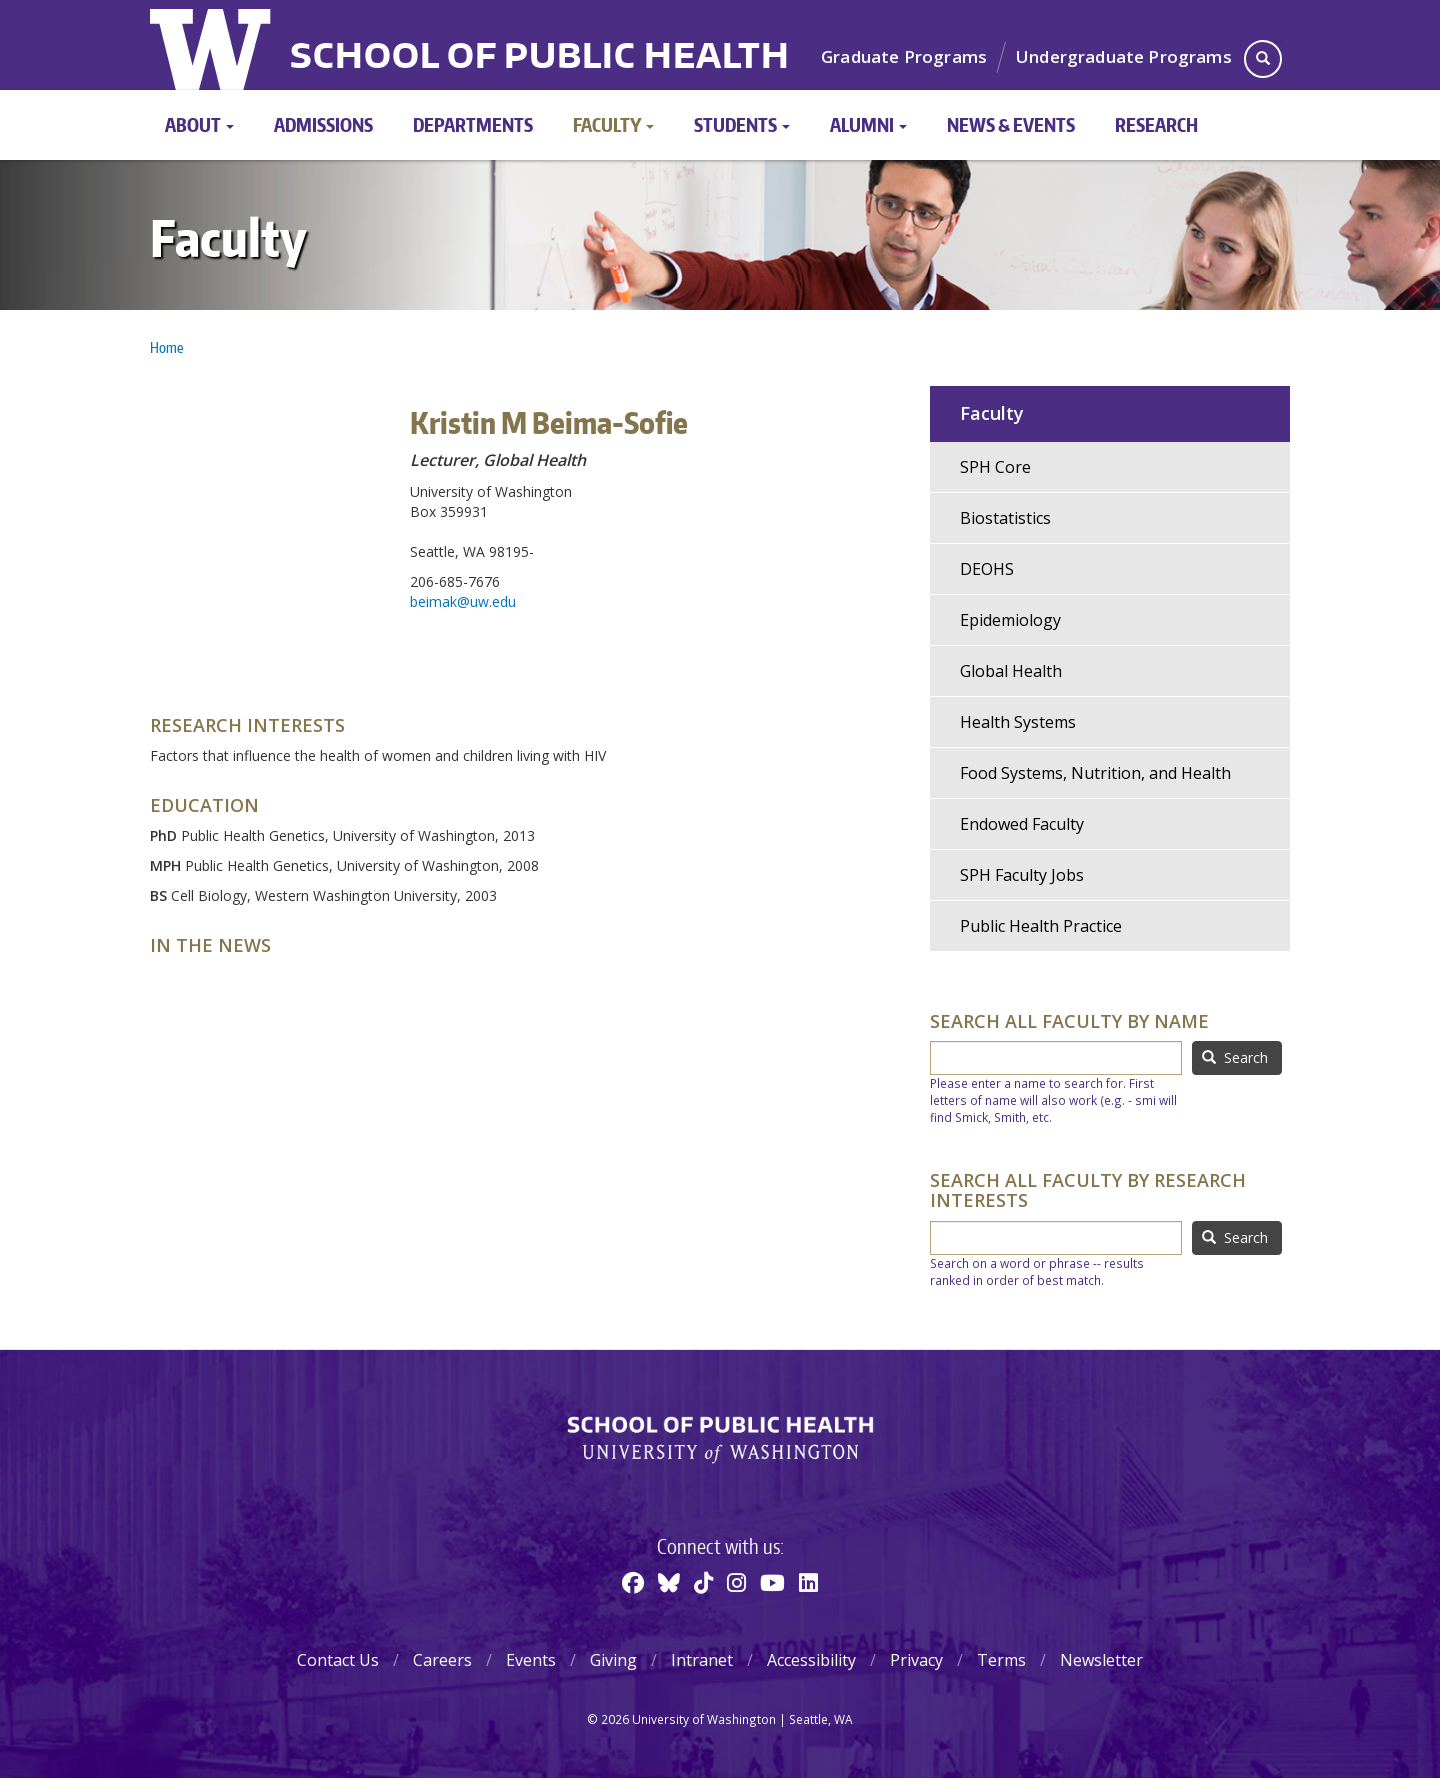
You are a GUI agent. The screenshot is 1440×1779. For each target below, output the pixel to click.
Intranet (702, 1660)
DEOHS (987, 569)
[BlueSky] (669, 1582)
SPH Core (995, 467)
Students (742, 124)
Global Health (1011, 671)
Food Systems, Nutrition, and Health (1095, 773)
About (199, 124)
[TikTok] (703, 1582)
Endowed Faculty (1022, 824)
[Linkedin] (808, 1582)
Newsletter (1101, 1660)
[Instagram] (736, 1582)
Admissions (323, 124)
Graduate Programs (904, 56)
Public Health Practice (1041, 926)
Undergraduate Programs (1124, 56)
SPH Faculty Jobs (1022, 875)
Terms (1001, 1660)
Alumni (868, 124)
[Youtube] (772, 1582)
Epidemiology (1010, 620)
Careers (442, 1660)
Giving (613, 1660)
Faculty (613, 124)
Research (1156, 124)
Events (531, 1660)
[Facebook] (633, 1582)
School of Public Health (540, 58)
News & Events (1011, 124)
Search (1235, 1057)
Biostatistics (1005, 518)
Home (166, 347)
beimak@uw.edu (463, 601)
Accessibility (811, 1660)
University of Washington (212, 45)
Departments (473, 124)
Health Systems (1018, 722)
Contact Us (338, 1660)
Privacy (916, 1660)
